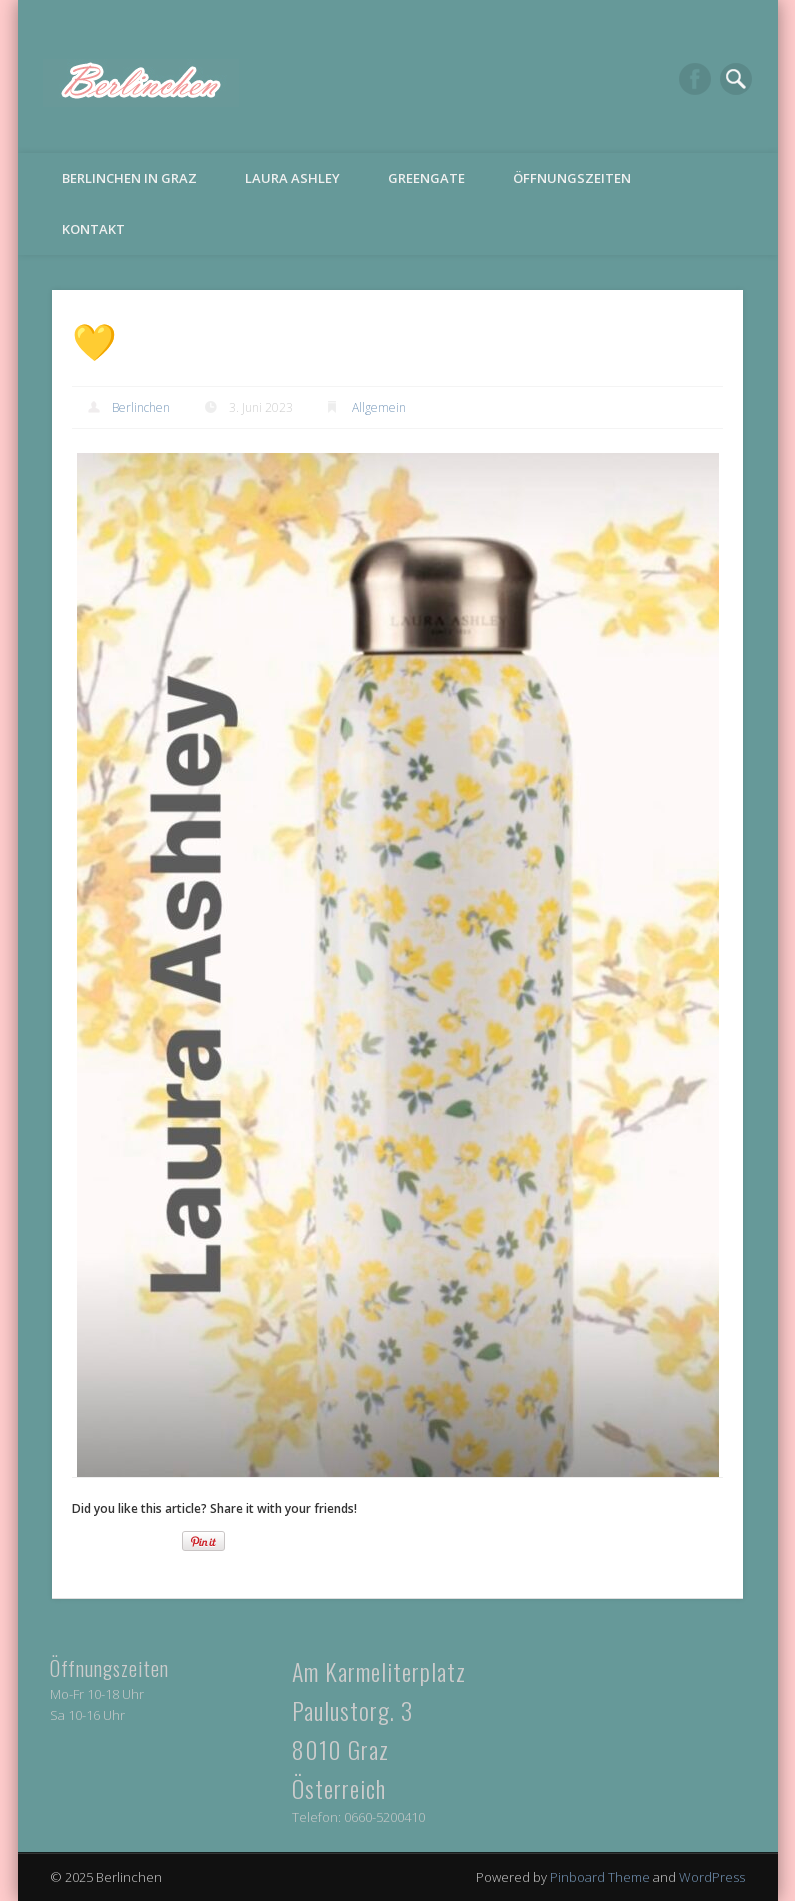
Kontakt (93, 229)
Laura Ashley (292, 178)
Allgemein (379, 407)
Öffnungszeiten (572, 178)
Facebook (695, 79)
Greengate (426, 178)
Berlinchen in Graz (129, 178)
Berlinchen (141, 407)
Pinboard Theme (600, 1877)
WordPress (712, 1877)
